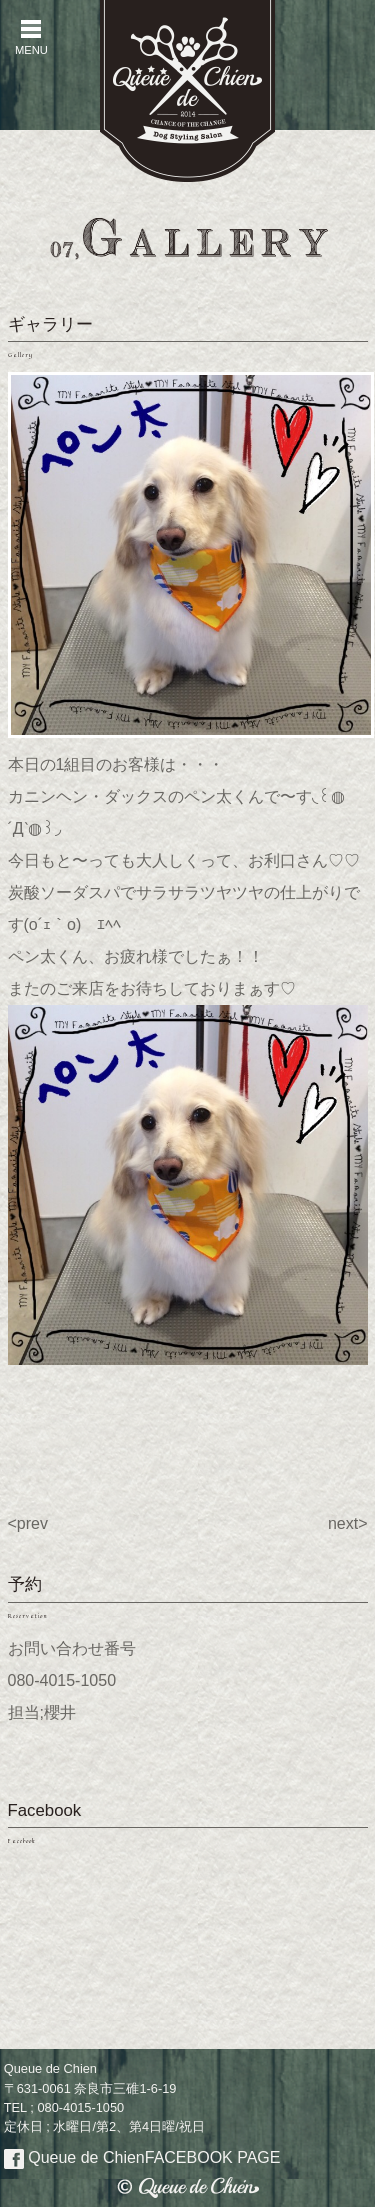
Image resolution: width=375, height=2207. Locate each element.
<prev (28, 1523)
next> (348, 1523)
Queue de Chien (142, 2157)
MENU (31, 37)
